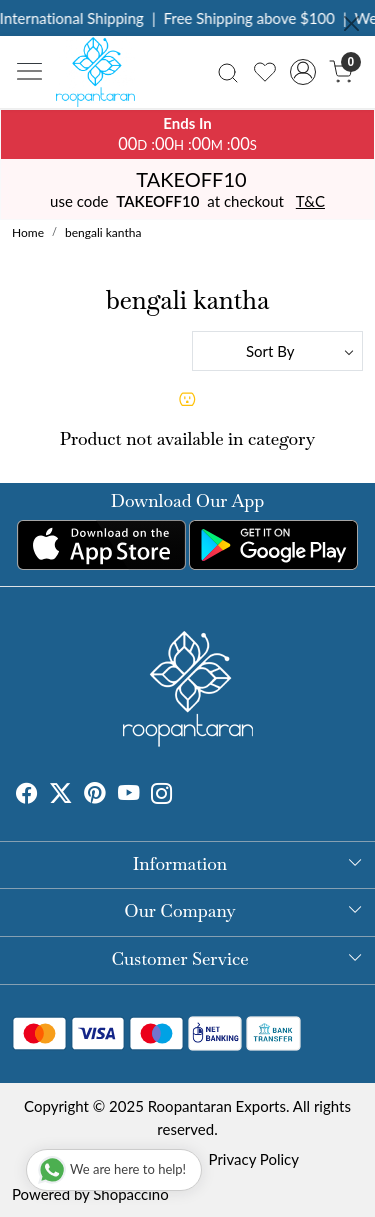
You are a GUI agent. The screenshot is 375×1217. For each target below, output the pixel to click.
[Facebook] (27, 795)
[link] (228, 71)
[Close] (351, 23)
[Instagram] (162, 795)
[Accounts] (302, 72)
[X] (61, 795)
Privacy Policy (254, 1159)
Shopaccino (130, 1194)
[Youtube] (129, 795)
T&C (310, 201)
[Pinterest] (95, 795)
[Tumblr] (185, 795)
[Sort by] (278, 351)
